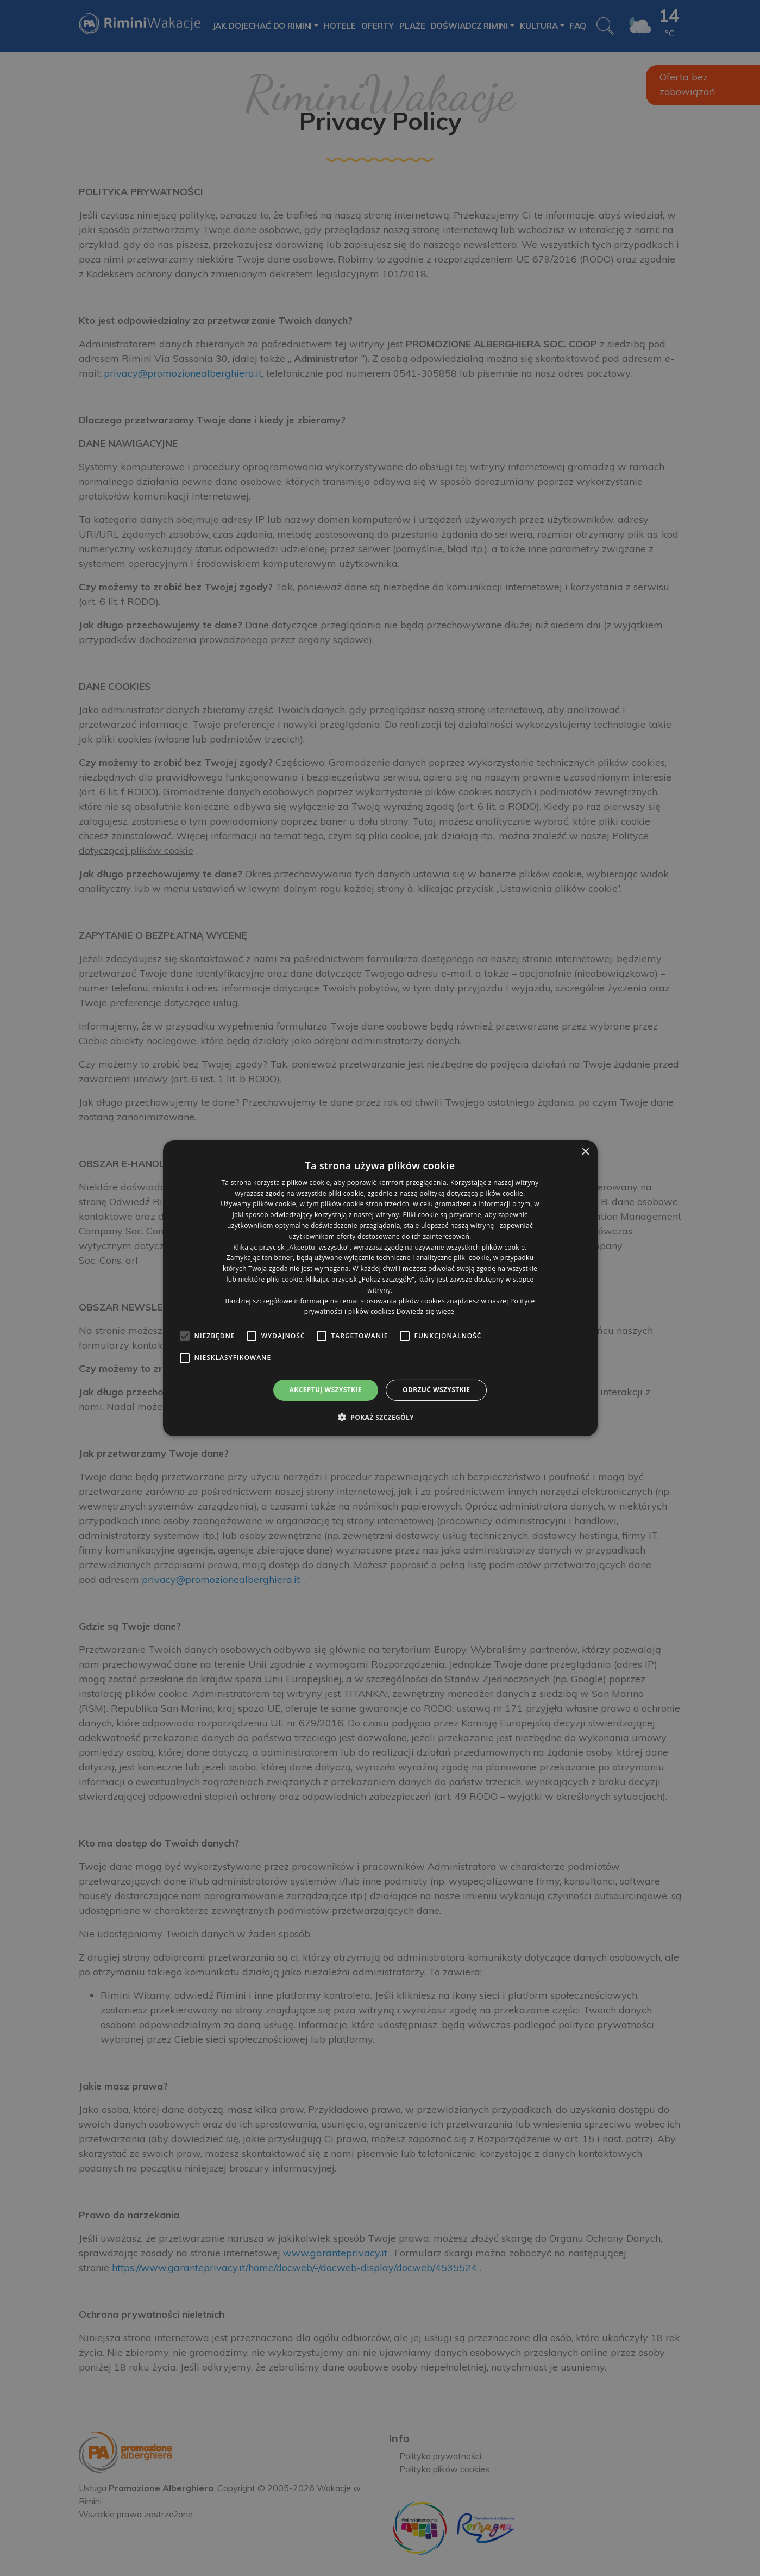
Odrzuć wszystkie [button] (436, 1389)
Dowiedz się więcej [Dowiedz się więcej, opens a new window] (426, 1311)
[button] (380, 1417)
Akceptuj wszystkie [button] (326, 1389)
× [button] (585, 1151)
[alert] (380, 1288)
